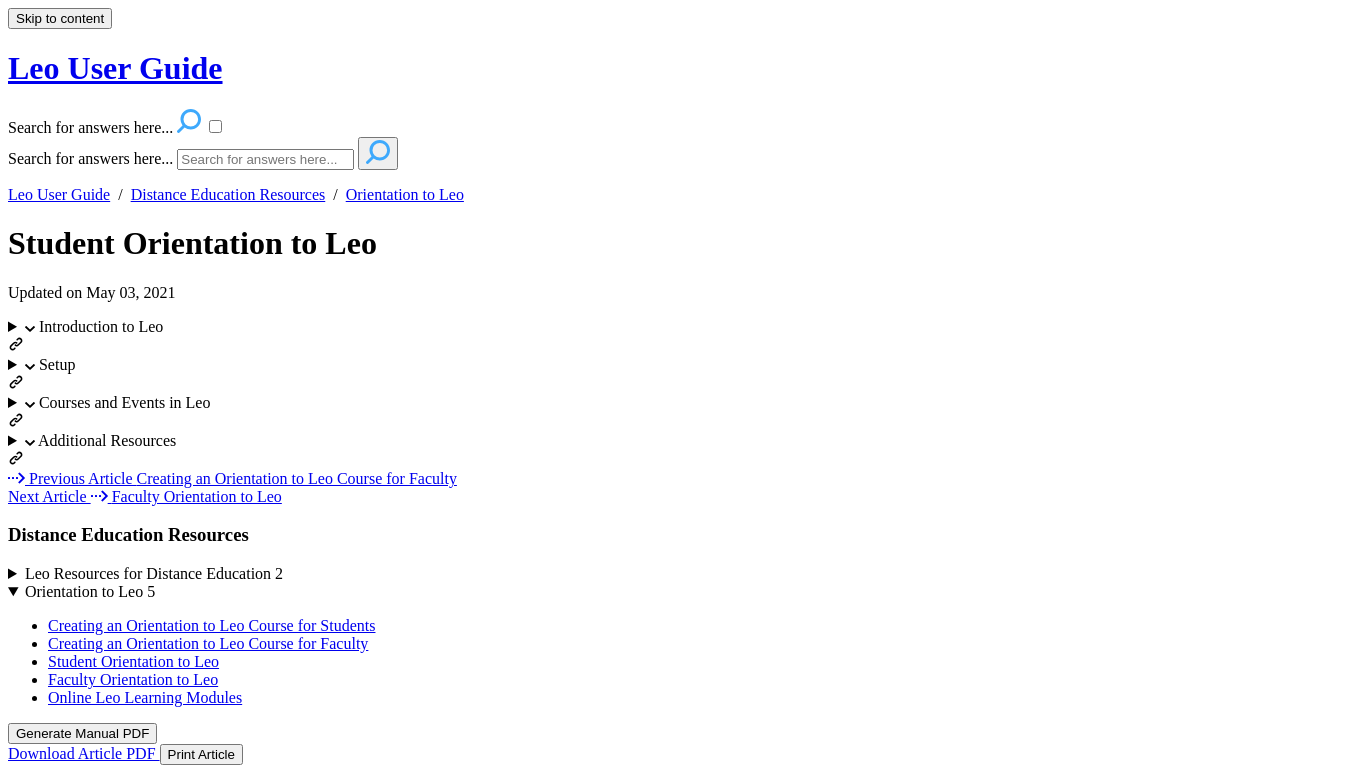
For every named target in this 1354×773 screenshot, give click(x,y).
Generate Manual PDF (82, 733)
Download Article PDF (84, 753)
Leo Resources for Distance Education (154, 573)
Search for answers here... (90, 158)
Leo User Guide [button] (115, 68)
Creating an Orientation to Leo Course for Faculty (208, 643)
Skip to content (60, 18)
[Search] (265, 159)
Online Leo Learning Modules (145, 697)
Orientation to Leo (405, 194)
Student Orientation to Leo (192, 243)
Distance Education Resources (228, 194)
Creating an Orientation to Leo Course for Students (211, 625)
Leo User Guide (59, 194)
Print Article (201, 754)
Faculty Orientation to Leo (133, 679)
